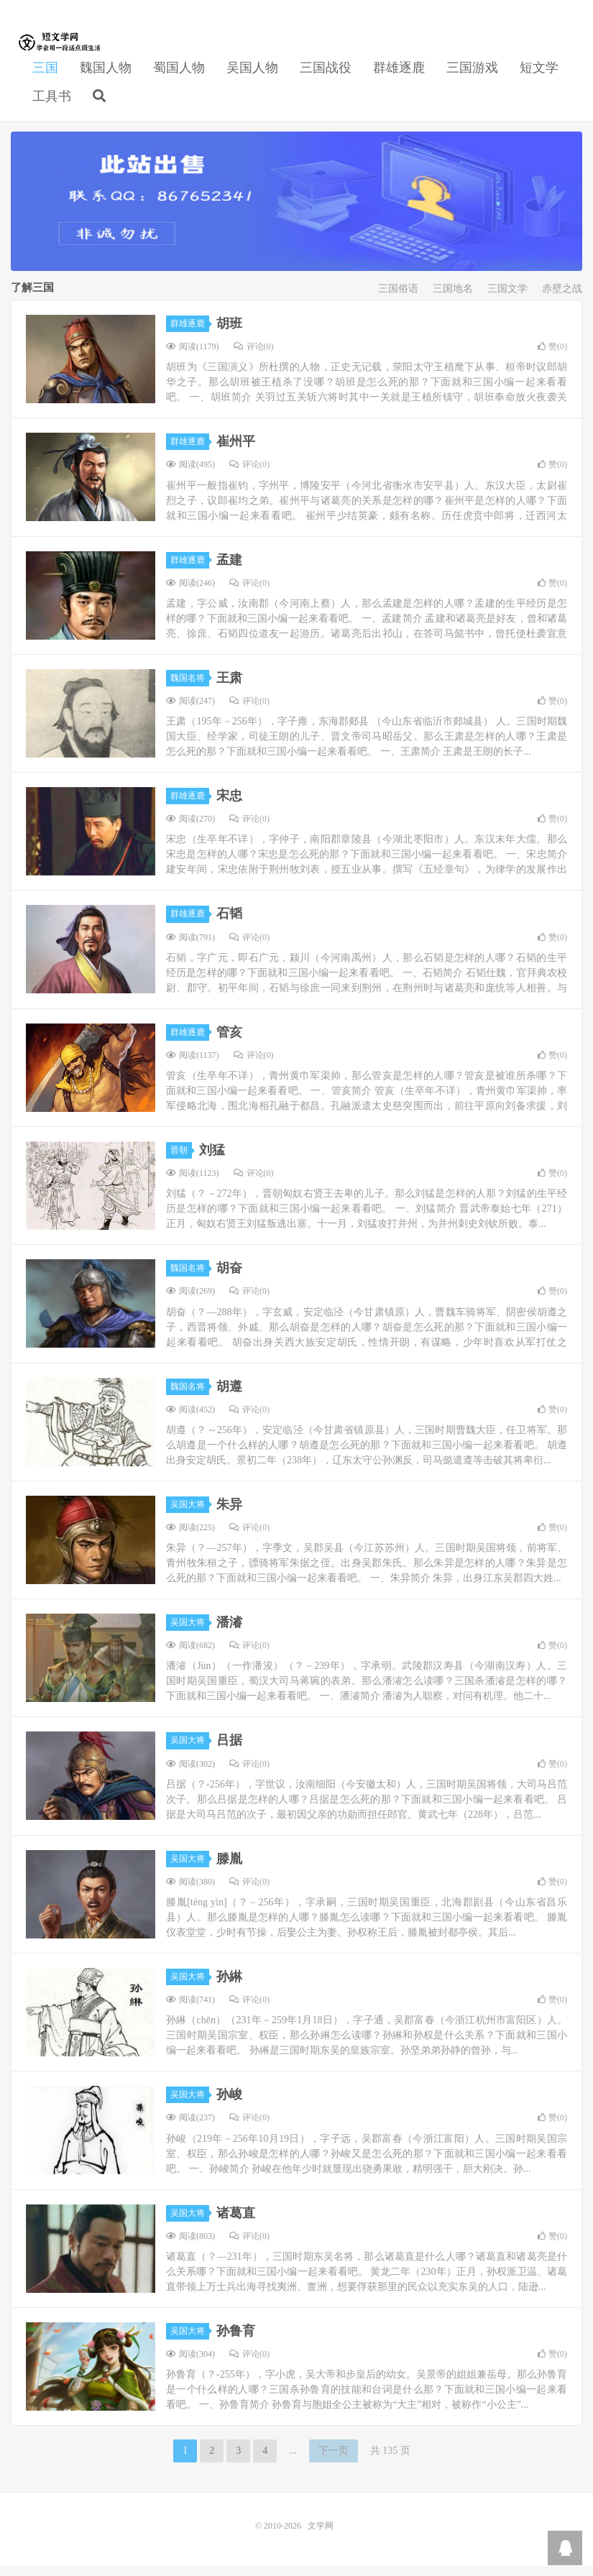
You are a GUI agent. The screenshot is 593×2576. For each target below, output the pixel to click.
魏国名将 (189, 688)
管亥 (229, 1042)
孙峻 (229, 2105)
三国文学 (507, 298)
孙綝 (229, 1986)
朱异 (229, 1514)
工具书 (51, 105)
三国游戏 (472, 76)
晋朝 (181, 1160)
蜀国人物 (179, 76)
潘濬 (229, 1632)
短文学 (539, 76)
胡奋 (229, 1278)
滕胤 (229, 1869)
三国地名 (453, 298)
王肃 (229, 688)
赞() (552, 356)
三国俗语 (398, 298)
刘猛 (212, 1160)
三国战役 (325, 76)
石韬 (229, 924)
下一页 (333, 2460)
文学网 (61, 51)
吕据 (229, 1751)
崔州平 (235, 452)
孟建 (229, 570)
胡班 (229, 333)
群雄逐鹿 (399, 76)
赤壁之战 (562, 298)
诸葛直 (235, 2223)
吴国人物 (252, 76)
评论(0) (254, 356)
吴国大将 (189, 1514)
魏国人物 (106, 76)
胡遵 (229, 1396)
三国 (45, 76)
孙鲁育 (235, 2341)
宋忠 (229, 806)
